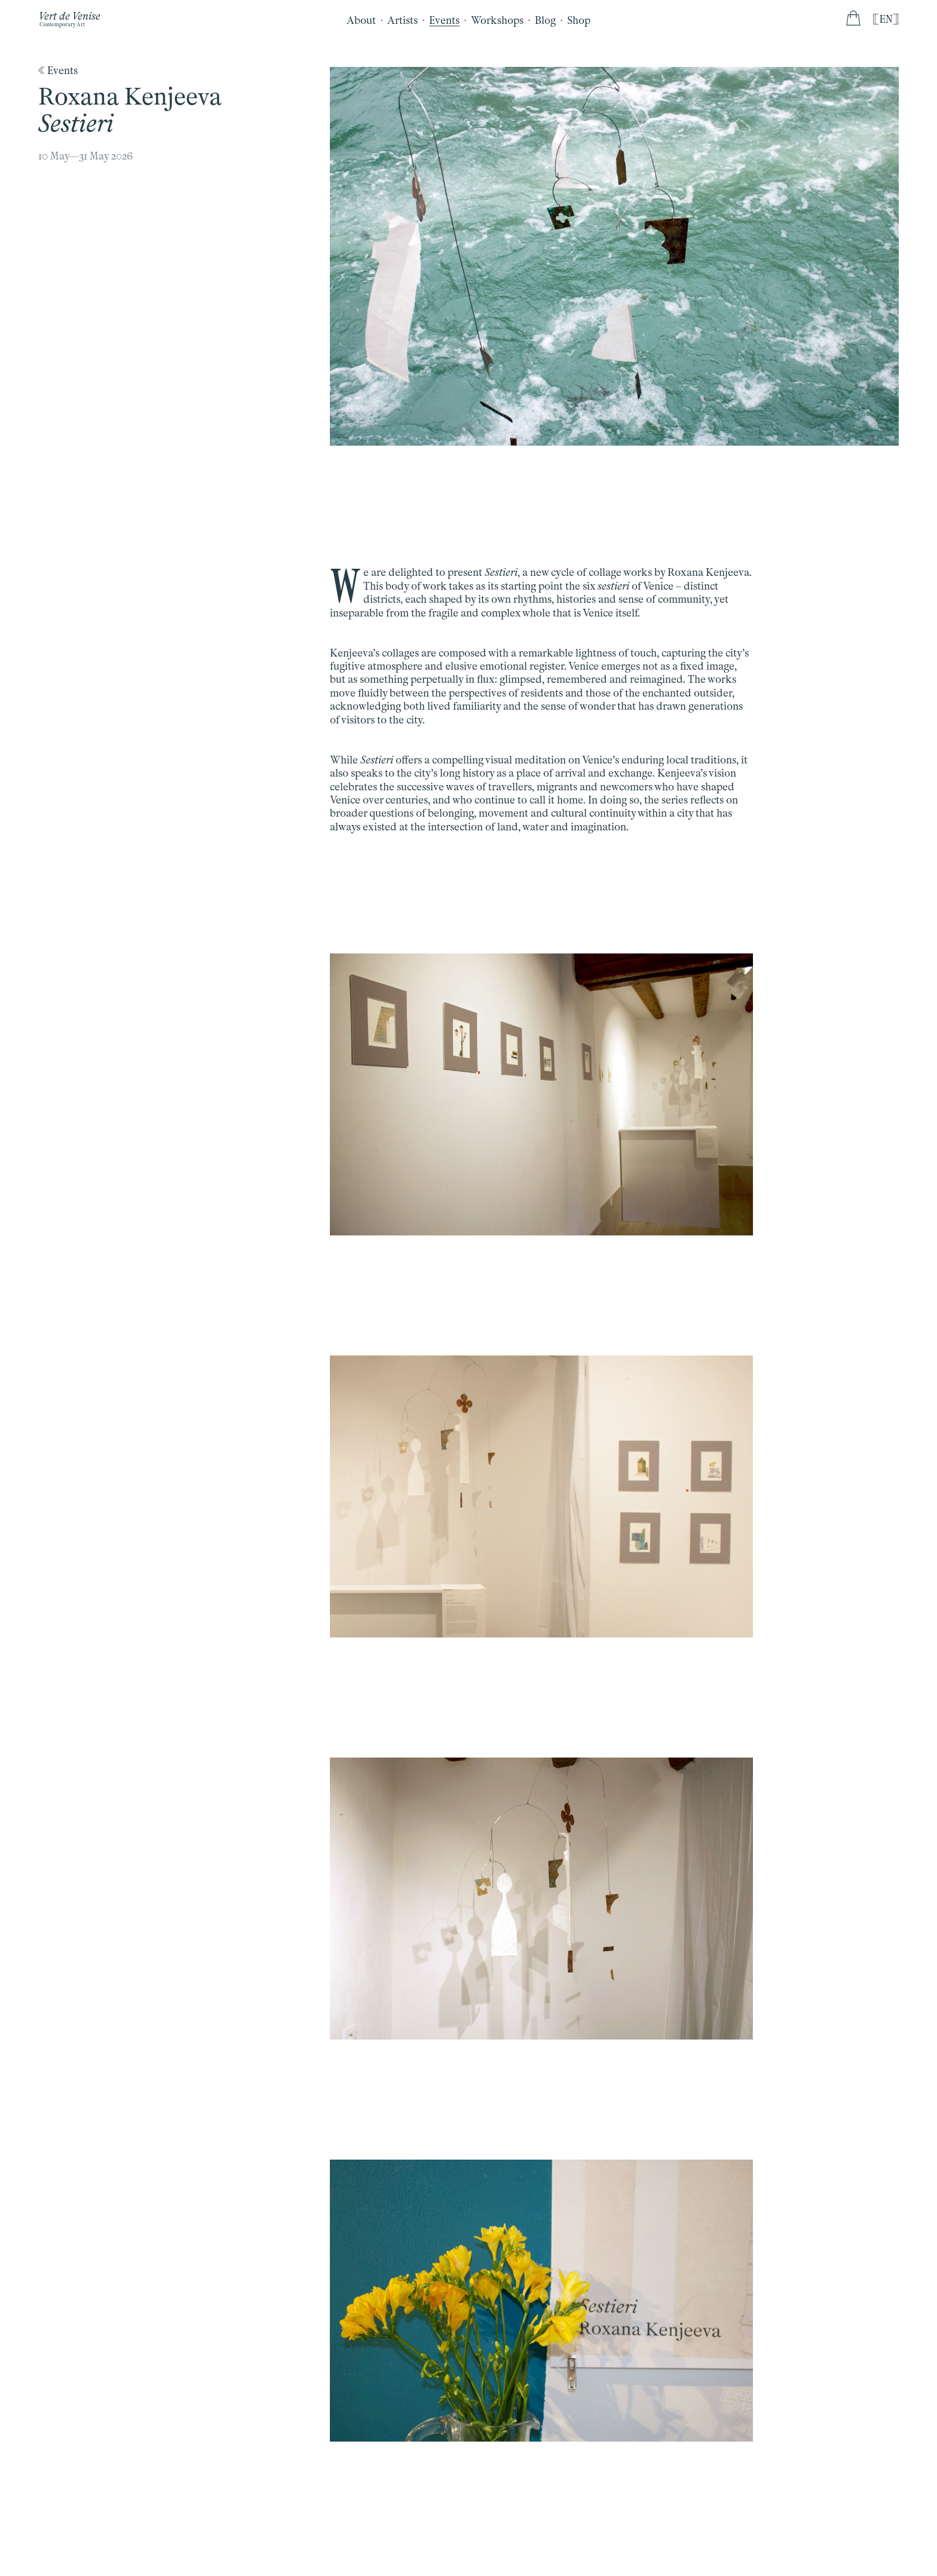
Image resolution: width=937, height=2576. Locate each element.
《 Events (58, 70)
